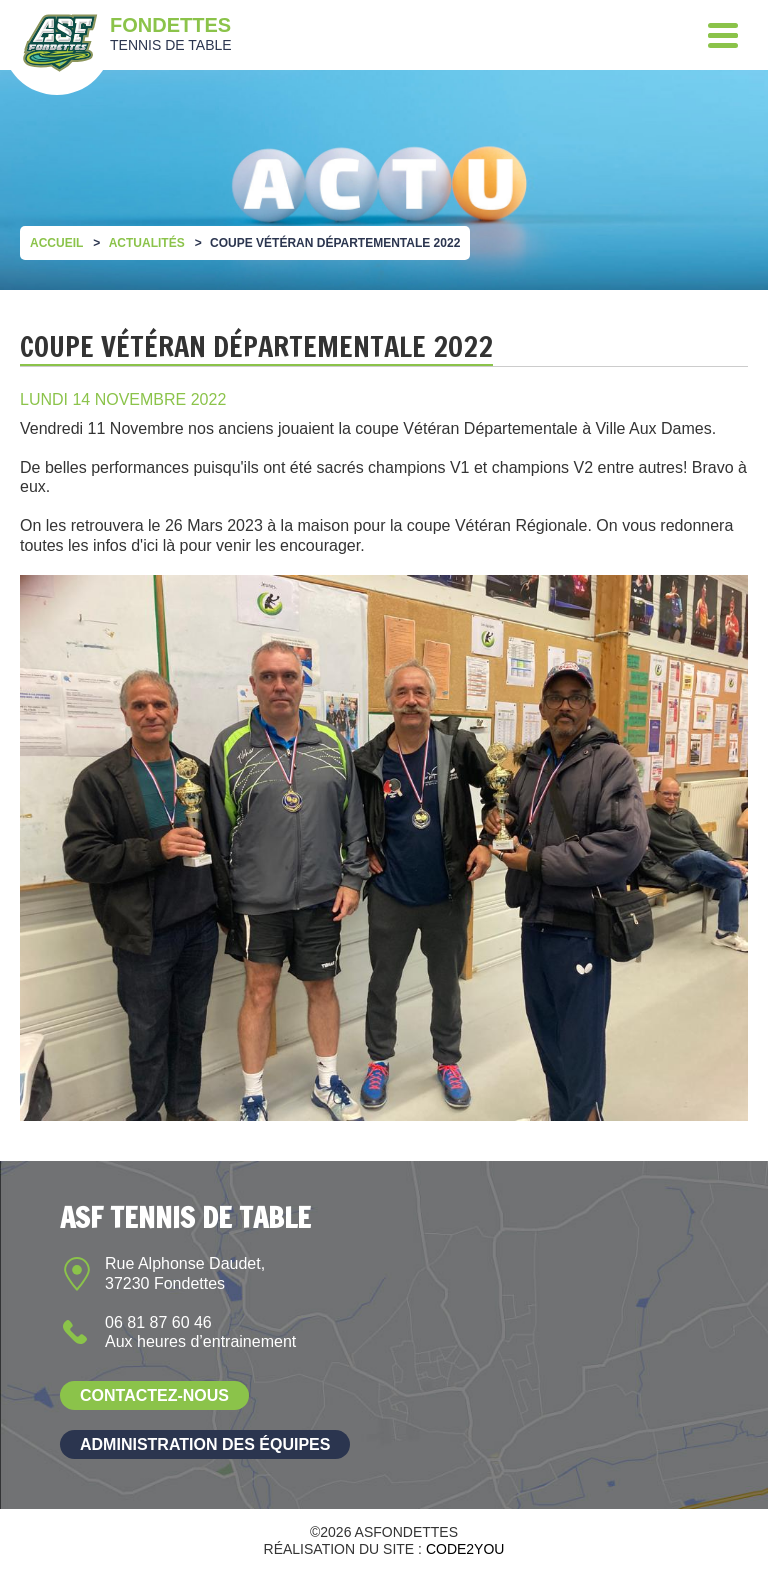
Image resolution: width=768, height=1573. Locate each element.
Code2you (465, 1549)
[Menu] (723, 35)
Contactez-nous (154, 1395)
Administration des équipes (205, 1444)
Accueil (56, 243)
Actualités (147, 243)
